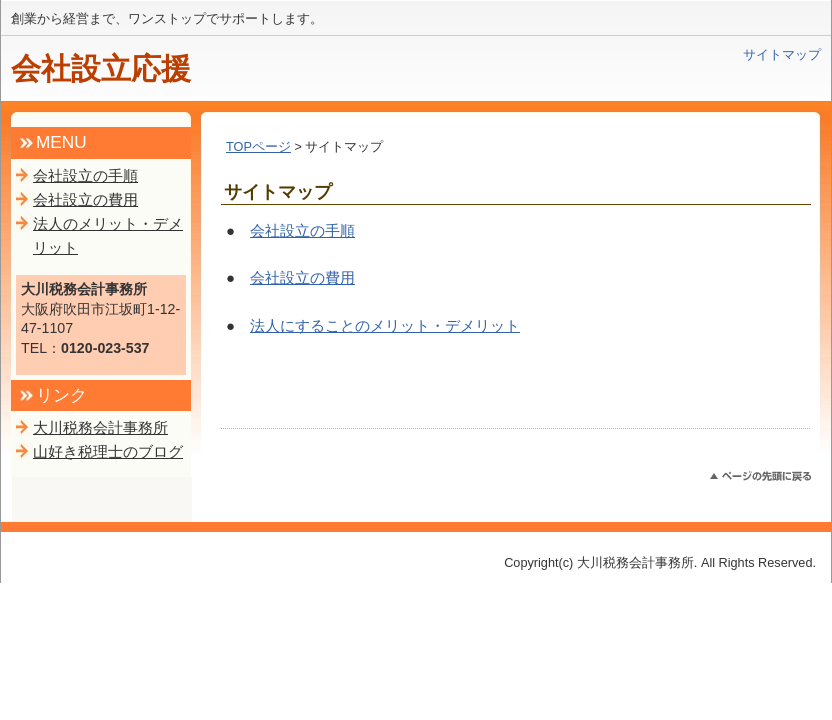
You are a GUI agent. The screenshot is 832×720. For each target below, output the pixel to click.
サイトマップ (782, 54)
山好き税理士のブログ (108, 451)
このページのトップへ (760, 476)
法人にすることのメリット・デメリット (385, 325)
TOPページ (258, 146)
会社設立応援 (101, 68)
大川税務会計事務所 (100, 427)
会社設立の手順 (302, 230)
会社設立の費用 (302, 277)
